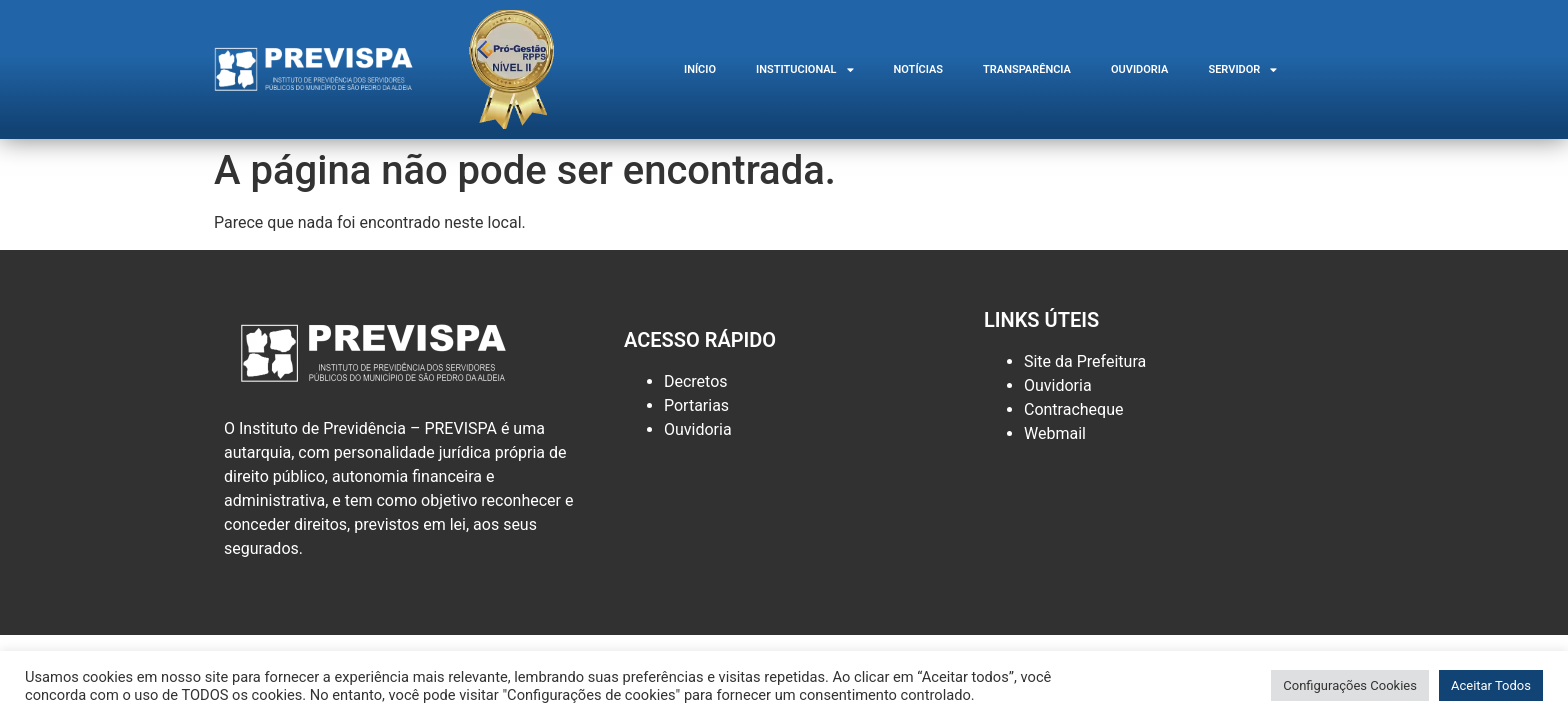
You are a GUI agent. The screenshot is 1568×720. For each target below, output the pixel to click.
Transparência (1027, 69)
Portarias (696, 405)
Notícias (919, 69)
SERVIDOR (1242, 69)
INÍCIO (700, 69)
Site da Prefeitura (1085, 361)
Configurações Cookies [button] (1350, 685)
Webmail (1055, 433)
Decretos (696, 381)
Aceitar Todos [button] (1491, 685)
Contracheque (1074, 409)
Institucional (805, 69)
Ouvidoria (1139, 69)
